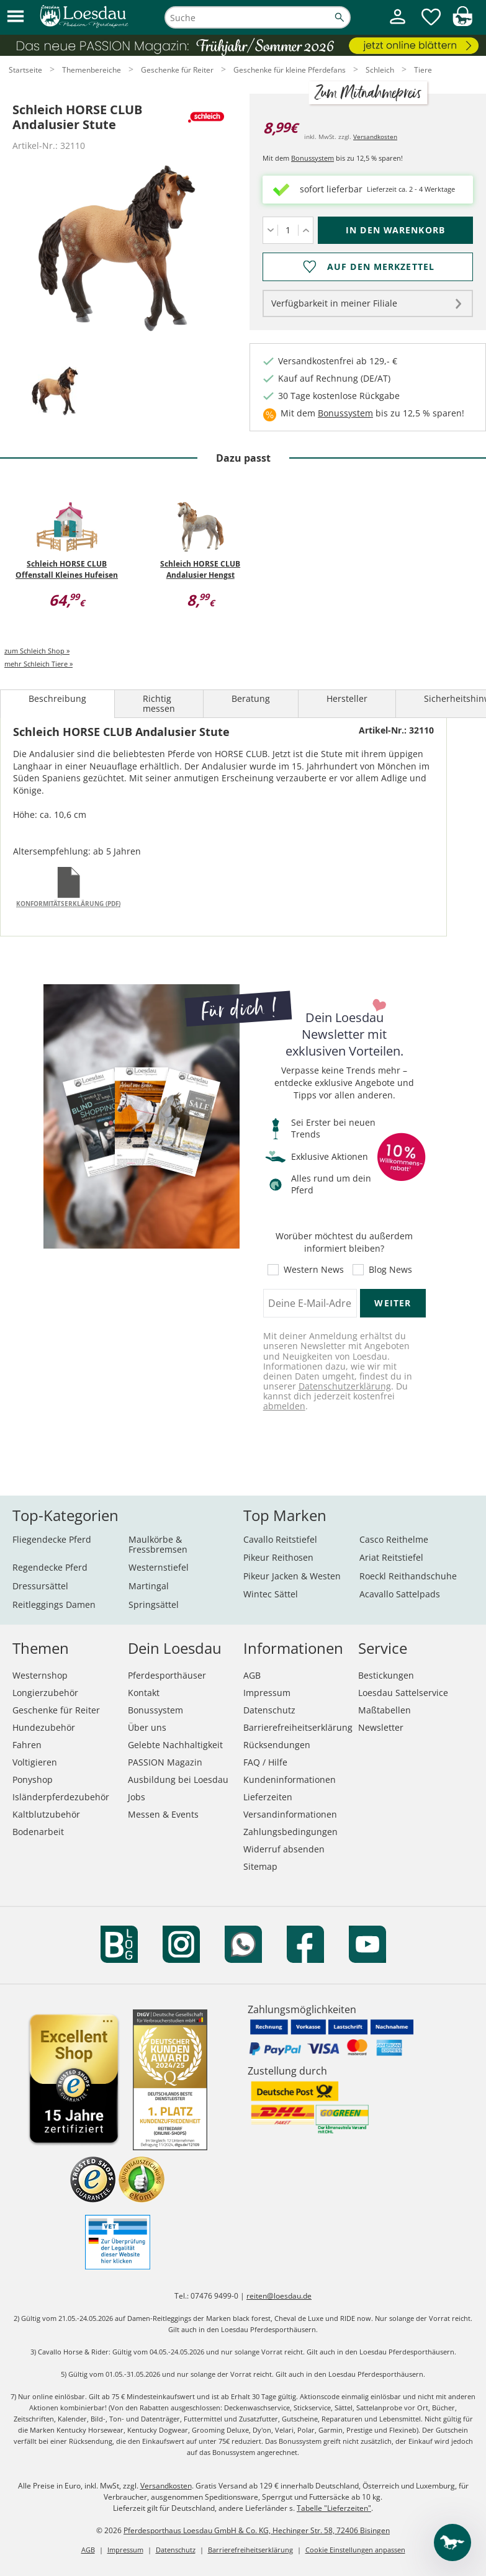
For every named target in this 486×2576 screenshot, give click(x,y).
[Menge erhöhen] (306, 230)
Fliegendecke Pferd (51, 1539)
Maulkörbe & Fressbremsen (157, 1544)
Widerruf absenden (284, 1849)
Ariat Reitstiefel (391, 1557)
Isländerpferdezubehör (60, 1797)
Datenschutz (269, 1710)
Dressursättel (40, 1586)
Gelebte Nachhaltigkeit (175, 1745)
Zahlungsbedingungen (290, 1832)
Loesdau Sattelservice (403, 1693)
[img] (462, 23)
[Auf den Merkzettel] (368, 267)
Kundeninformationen (289, 1779)
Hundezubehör (43, 1727)
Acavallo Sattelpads (399, 1594)
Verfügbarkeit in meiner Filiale (334, 303)
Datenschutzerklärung (345, 1386)
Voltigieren (34, 1762)
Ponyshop (32, 1779)
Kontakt (144, 1693)
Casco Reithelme (393, 1539)
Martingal (148, 1586)
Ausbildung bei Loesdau (178, 1779)
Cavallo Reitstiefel (280, 1539)
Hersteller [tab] (346, 698)
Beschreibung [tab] (57, 698)
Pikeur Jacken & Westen (292, 1576)
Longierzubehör (45, 1693)
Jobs (136, 1797)
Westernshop (40, 1675)
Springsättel (153, 1604)
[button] (15, 17)
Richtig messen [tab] (159, 703)
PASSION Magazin (165, 1762)
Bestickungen (386, 1675)
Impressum (266, 1693)
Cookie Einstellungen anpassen (355, 2549)
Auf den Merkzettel (380, 267)
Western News (314, 1269)
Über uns (147, 1727)
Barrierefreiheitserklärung (298, 1727)
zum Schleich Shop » (37, 650)
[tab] (55, 392)
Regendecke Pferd (50, 1567)
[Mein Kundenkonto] (397, 25)
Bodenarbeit (38, 1832)
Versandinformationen (290, 1814)
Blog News (390, 1269)
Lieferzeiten (267, 1797)
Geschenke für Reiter (56, 1710)
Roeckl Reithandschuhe (408, 1576)
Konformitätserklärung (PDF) (68, 903)
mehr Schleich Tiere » (38, 663)
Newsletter (380, 1727)
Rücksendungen (276, 1745)
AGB (252, 1675)
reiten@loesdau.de (279, 2296)
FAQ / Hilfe (265, 1762)
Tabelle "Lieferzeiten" (334, 2508)
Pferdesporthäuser (167, 1675)
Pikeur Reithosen (278, 1557)
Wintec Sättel (270, 1594)
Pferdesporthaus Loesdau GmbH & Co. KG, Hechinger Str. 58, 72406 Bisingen (257, 2530)
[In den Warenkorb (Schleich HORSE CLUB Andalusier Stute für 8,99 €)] (395, 230)
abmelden (284, 1406)
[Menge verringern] (270, 230)
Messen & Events (163, 1814)
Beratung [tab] (251, 698)
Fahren (27, 1745)
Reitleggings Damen (54, 1604)
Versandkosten (375, 136)
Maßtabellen (384, 1710)
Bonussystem (312, 158)
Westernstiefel (158, 1567)
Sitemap (260, 1866)
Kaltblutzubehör (46, 1814)
